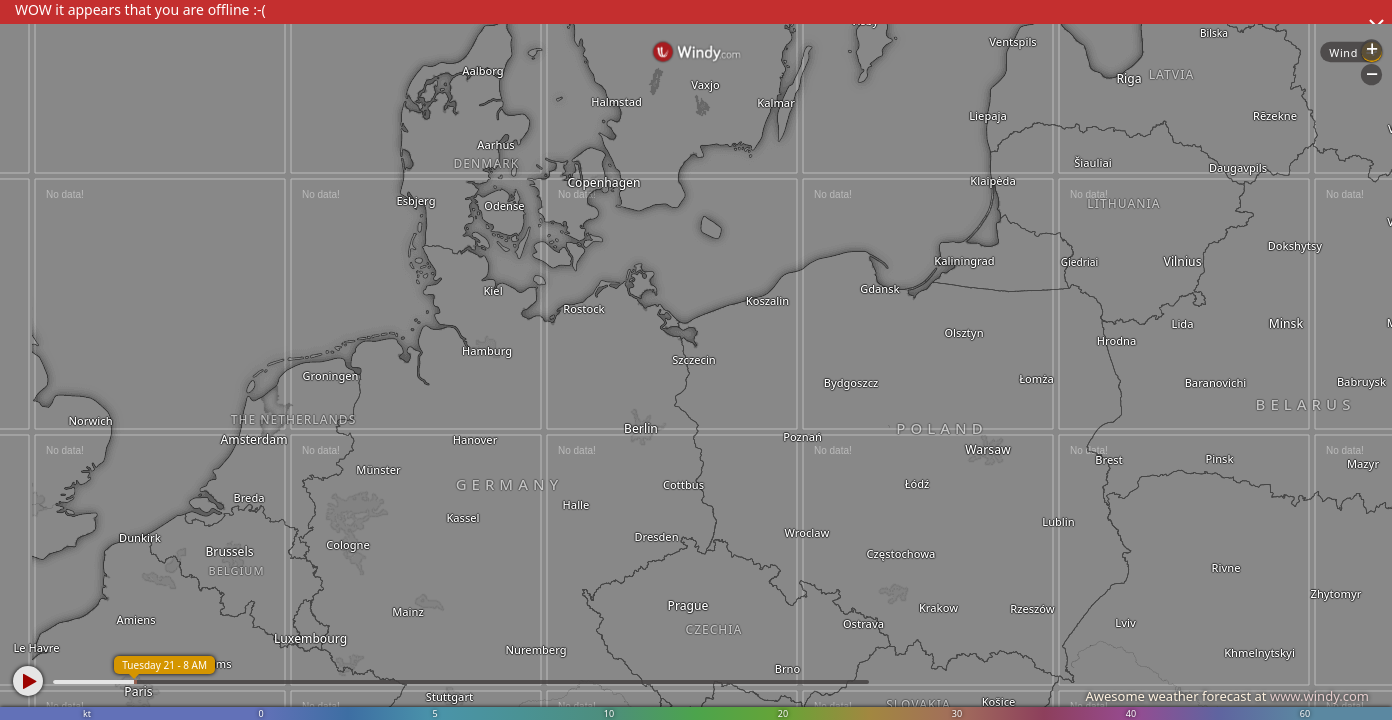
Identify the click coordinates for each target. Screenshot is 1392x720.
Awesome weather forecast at (1227, 696)
